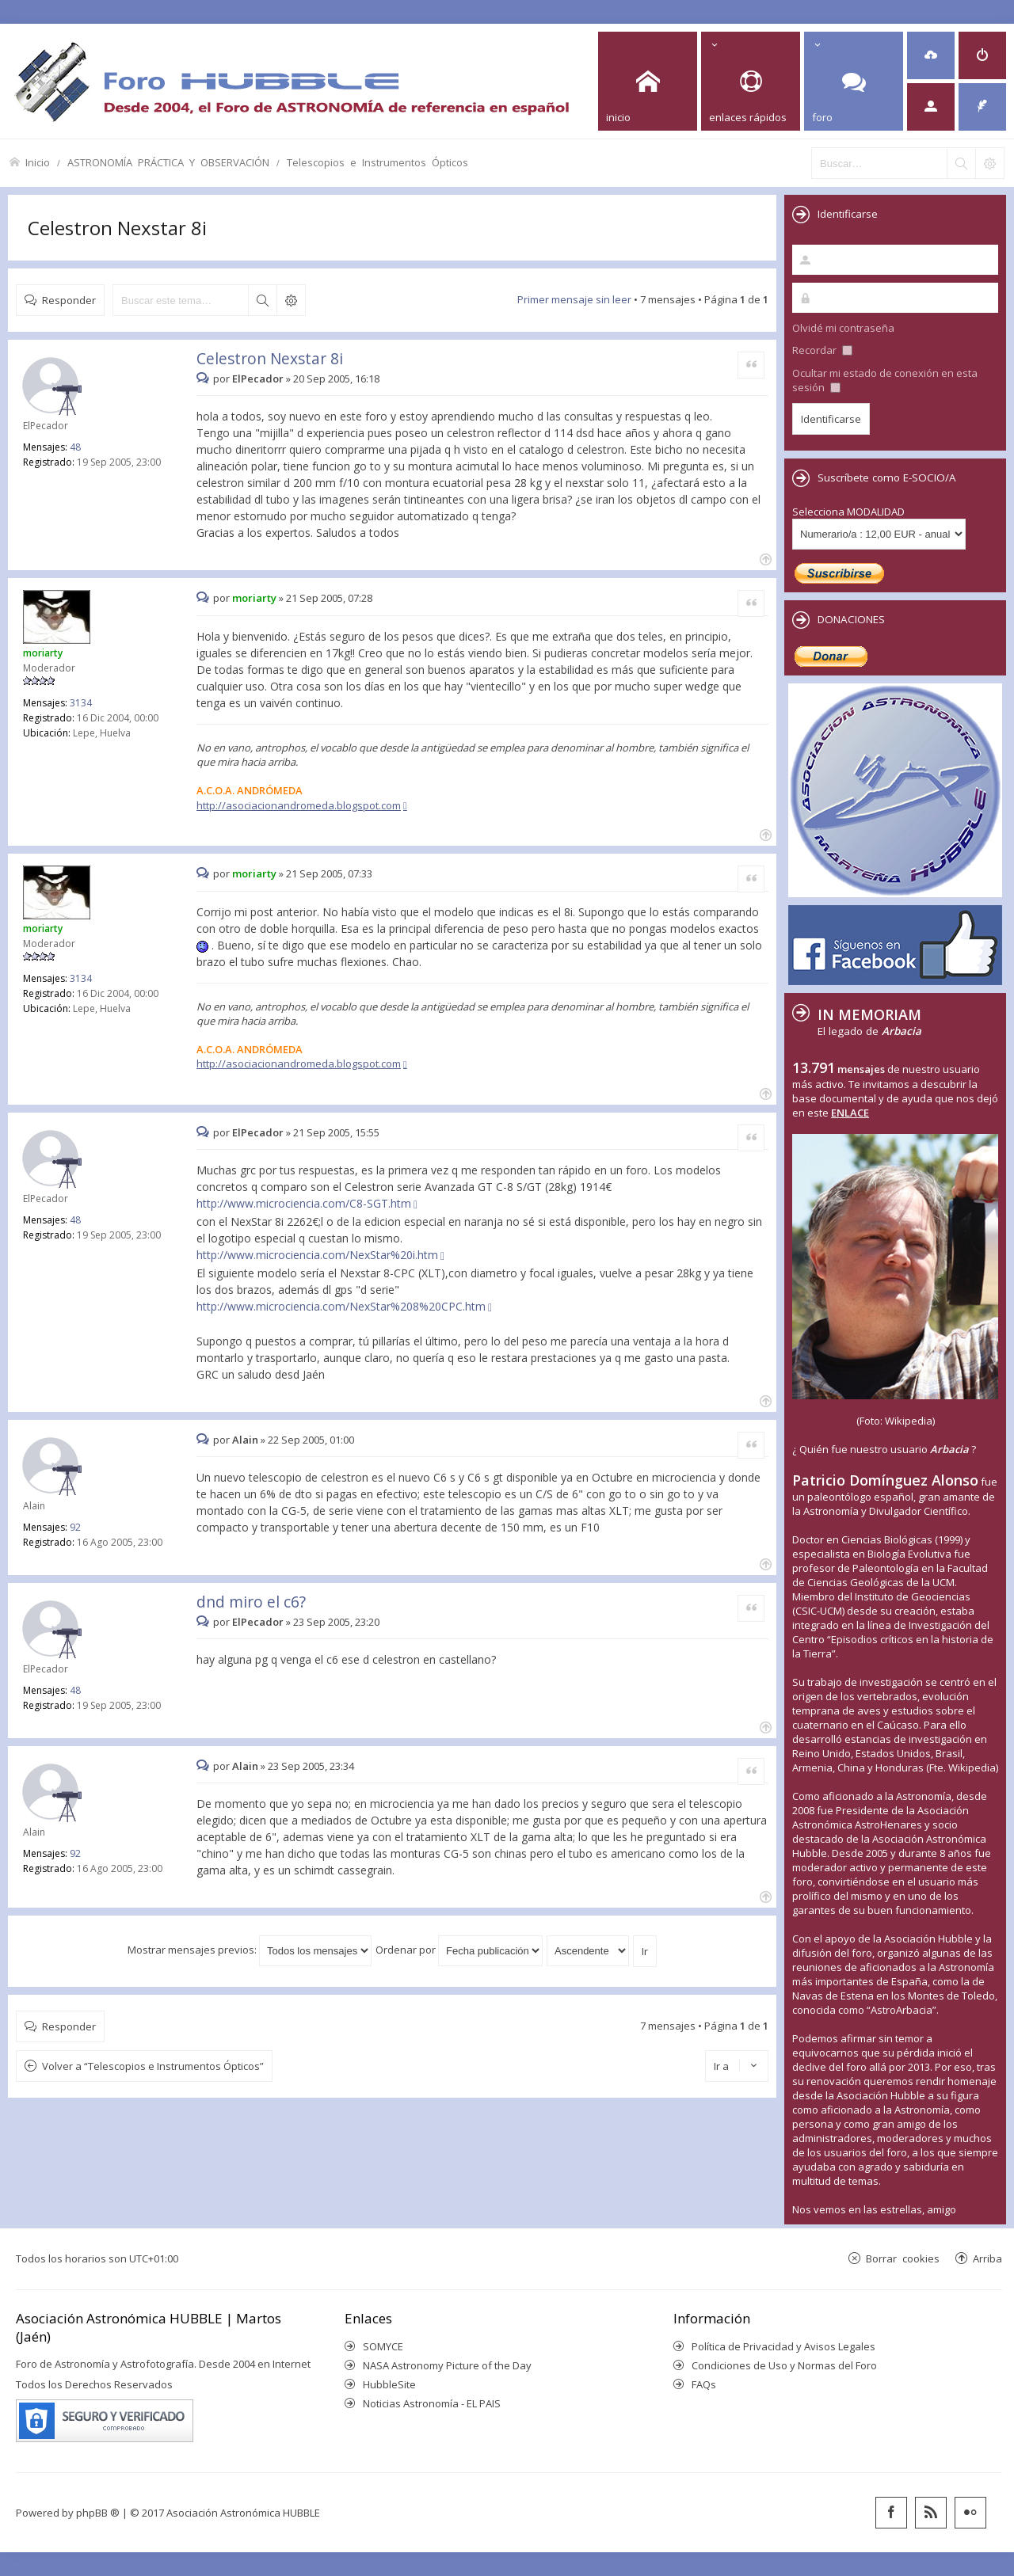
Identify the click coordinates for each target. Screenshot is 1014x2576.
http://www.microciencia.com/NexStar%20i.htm (317, 1254)
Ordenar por (459, 1949)
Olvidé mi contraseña (843, 328)
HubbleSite (389, 2384)
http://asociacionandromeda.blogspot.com (298, 805)
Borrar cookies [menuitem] (903, 2258)
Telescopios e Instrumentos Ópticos (377, 162)
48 (75, 447)
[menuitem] (931, 55)
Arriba (987, 2258)
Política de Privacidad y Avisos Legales (783, 2346)
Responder (69, 300)
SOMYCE (383, 2346)
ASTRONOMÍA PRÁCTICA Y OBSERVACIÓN (168, 162)
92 (75, 1527)
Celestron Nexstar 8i (117, 228)
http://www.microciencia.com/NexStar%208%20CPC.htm (341, 1306)
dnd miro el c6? (251, 1601)
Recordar (822, 350)
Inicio (37, 162)
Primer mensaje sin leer (574, 299)
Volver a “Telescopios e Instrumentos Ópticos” (153, 2066)
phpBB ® (98, 2513)
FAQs (704, 2384)
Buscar (262, 300)
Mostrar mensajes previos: (250, 1949)
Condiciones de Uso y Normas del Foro (784, 2365)
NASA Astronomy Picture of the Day (447, 2365)
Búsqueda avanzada (290, 300)
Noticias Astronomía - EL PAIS (432, 2403)
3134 (81, 703)
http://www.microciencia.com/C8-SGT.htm (303, 1203)
